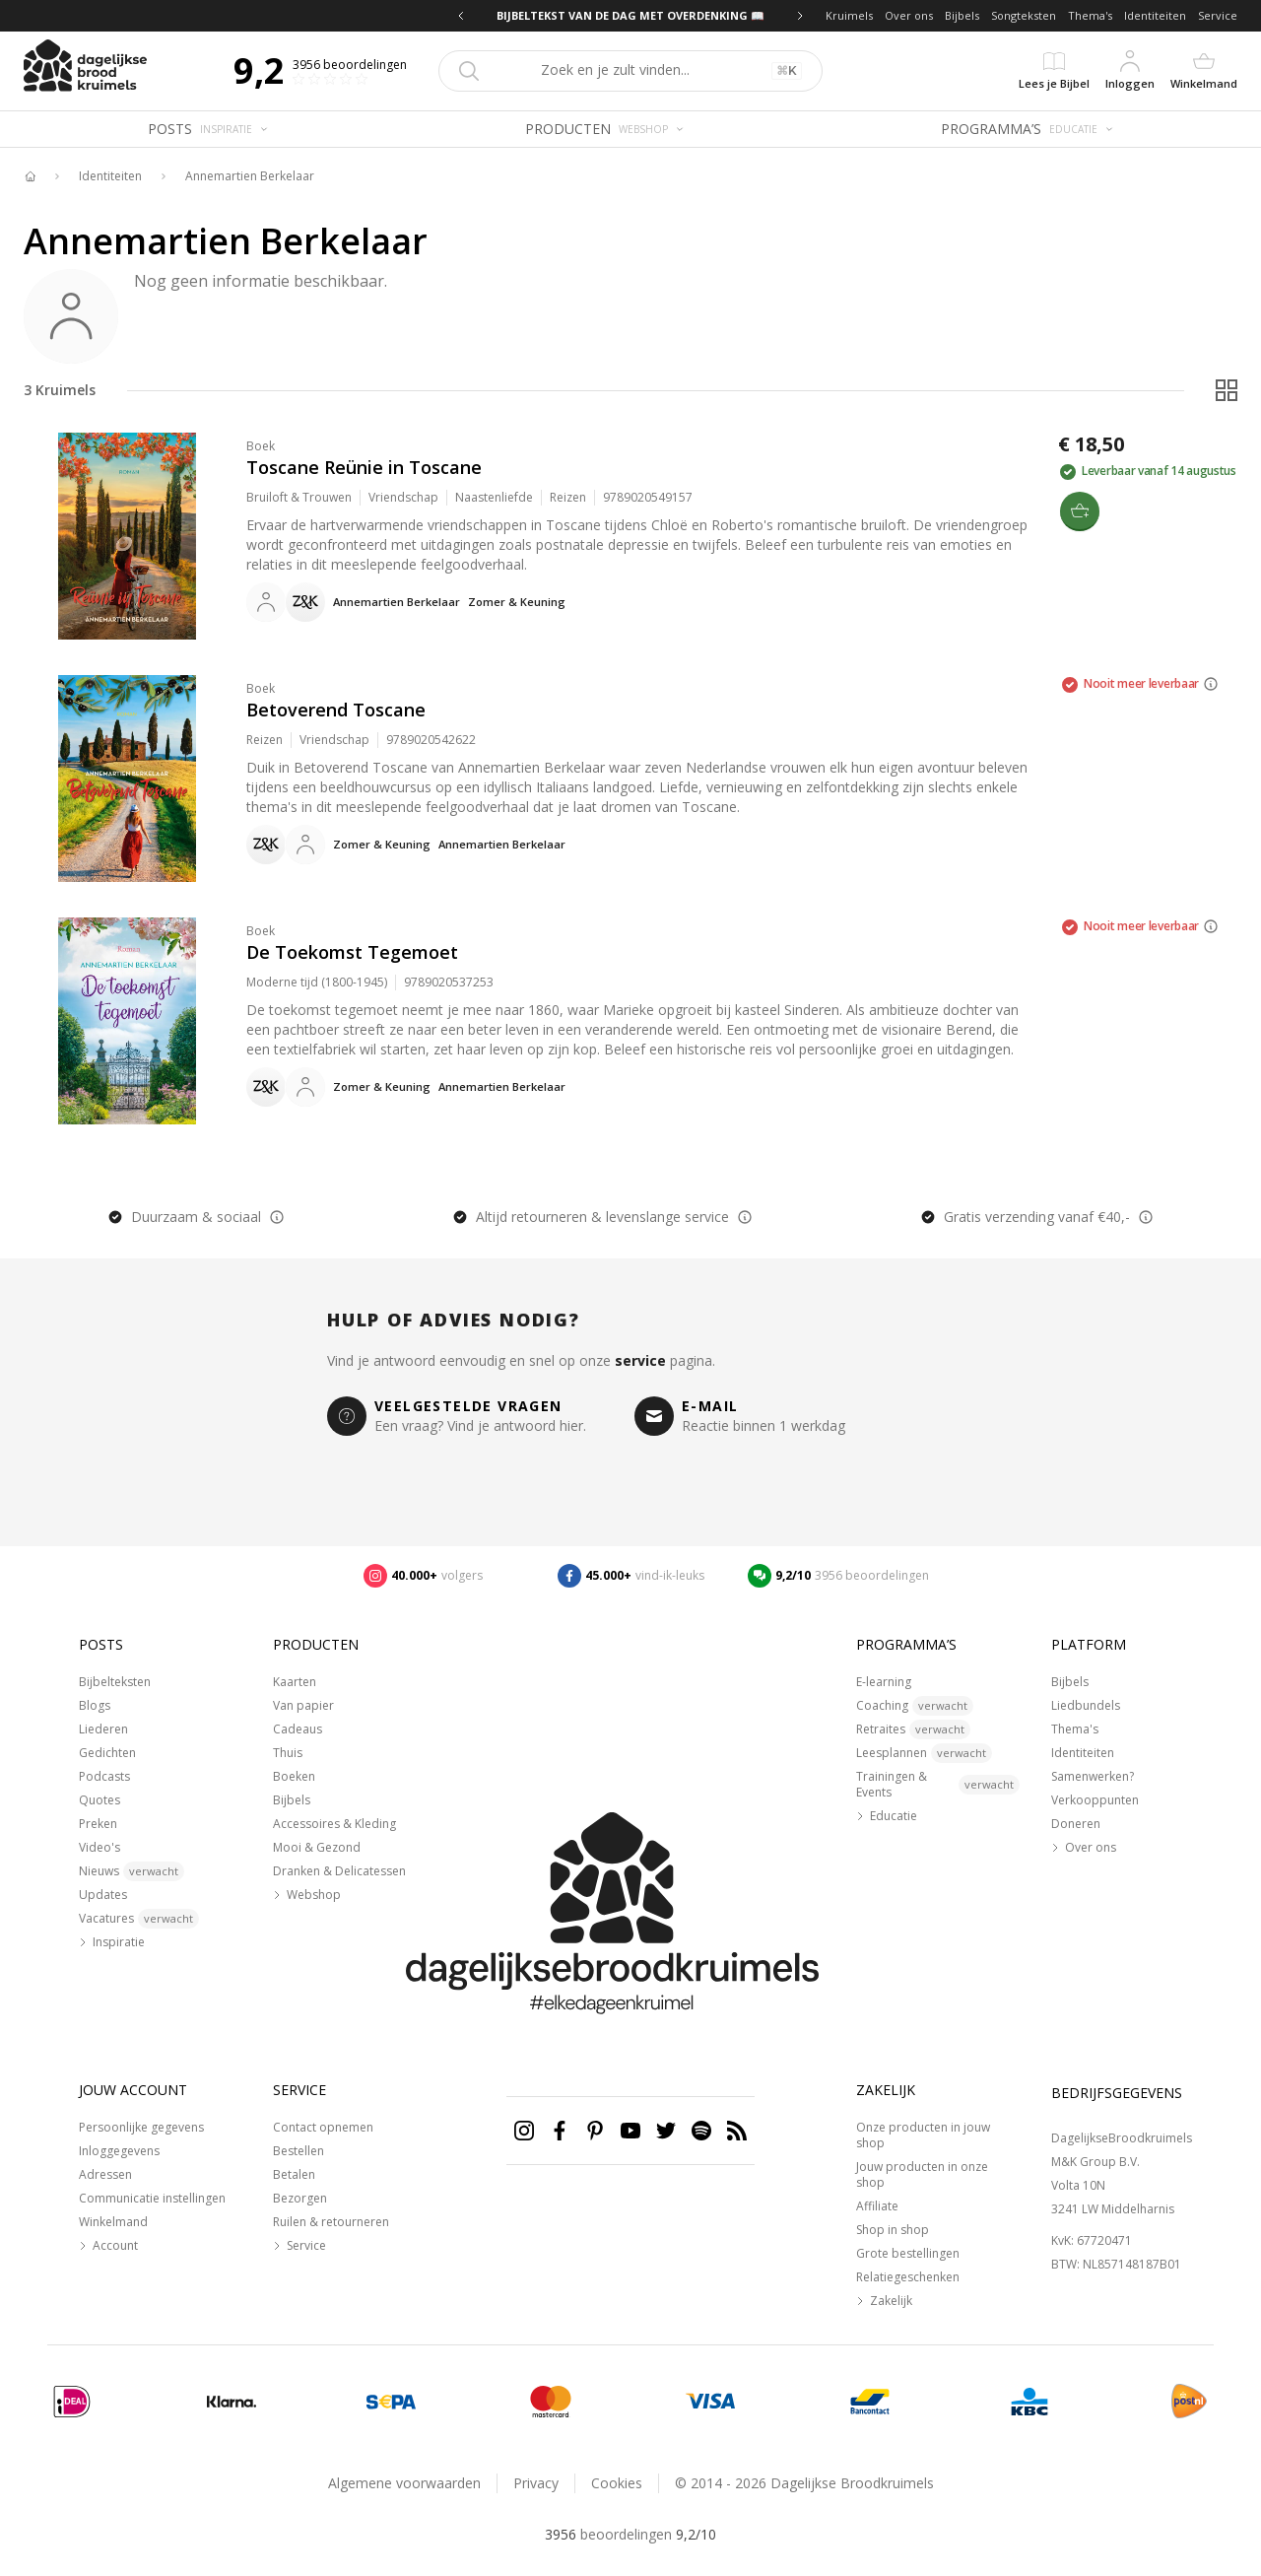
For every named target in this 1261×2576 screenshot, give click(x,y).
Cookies (616, 2483)
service (640, 1360)
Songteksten (1023, 15)
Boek (260, 446)
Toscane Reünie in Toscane (364, 467)
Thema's (1090, 15)
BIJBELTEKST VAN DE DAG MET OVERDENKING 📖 (630, 15)
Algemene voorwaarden (404, 2483)
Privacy (536, 2483)
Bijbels (962, 15)
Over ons (909, 15)
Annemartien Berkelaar (249, 176)
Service (1217, 15)
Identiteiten (1155, 15)
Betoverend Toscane (336, 709)
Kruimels (849, 15)
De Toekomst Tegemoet (352, 952)
